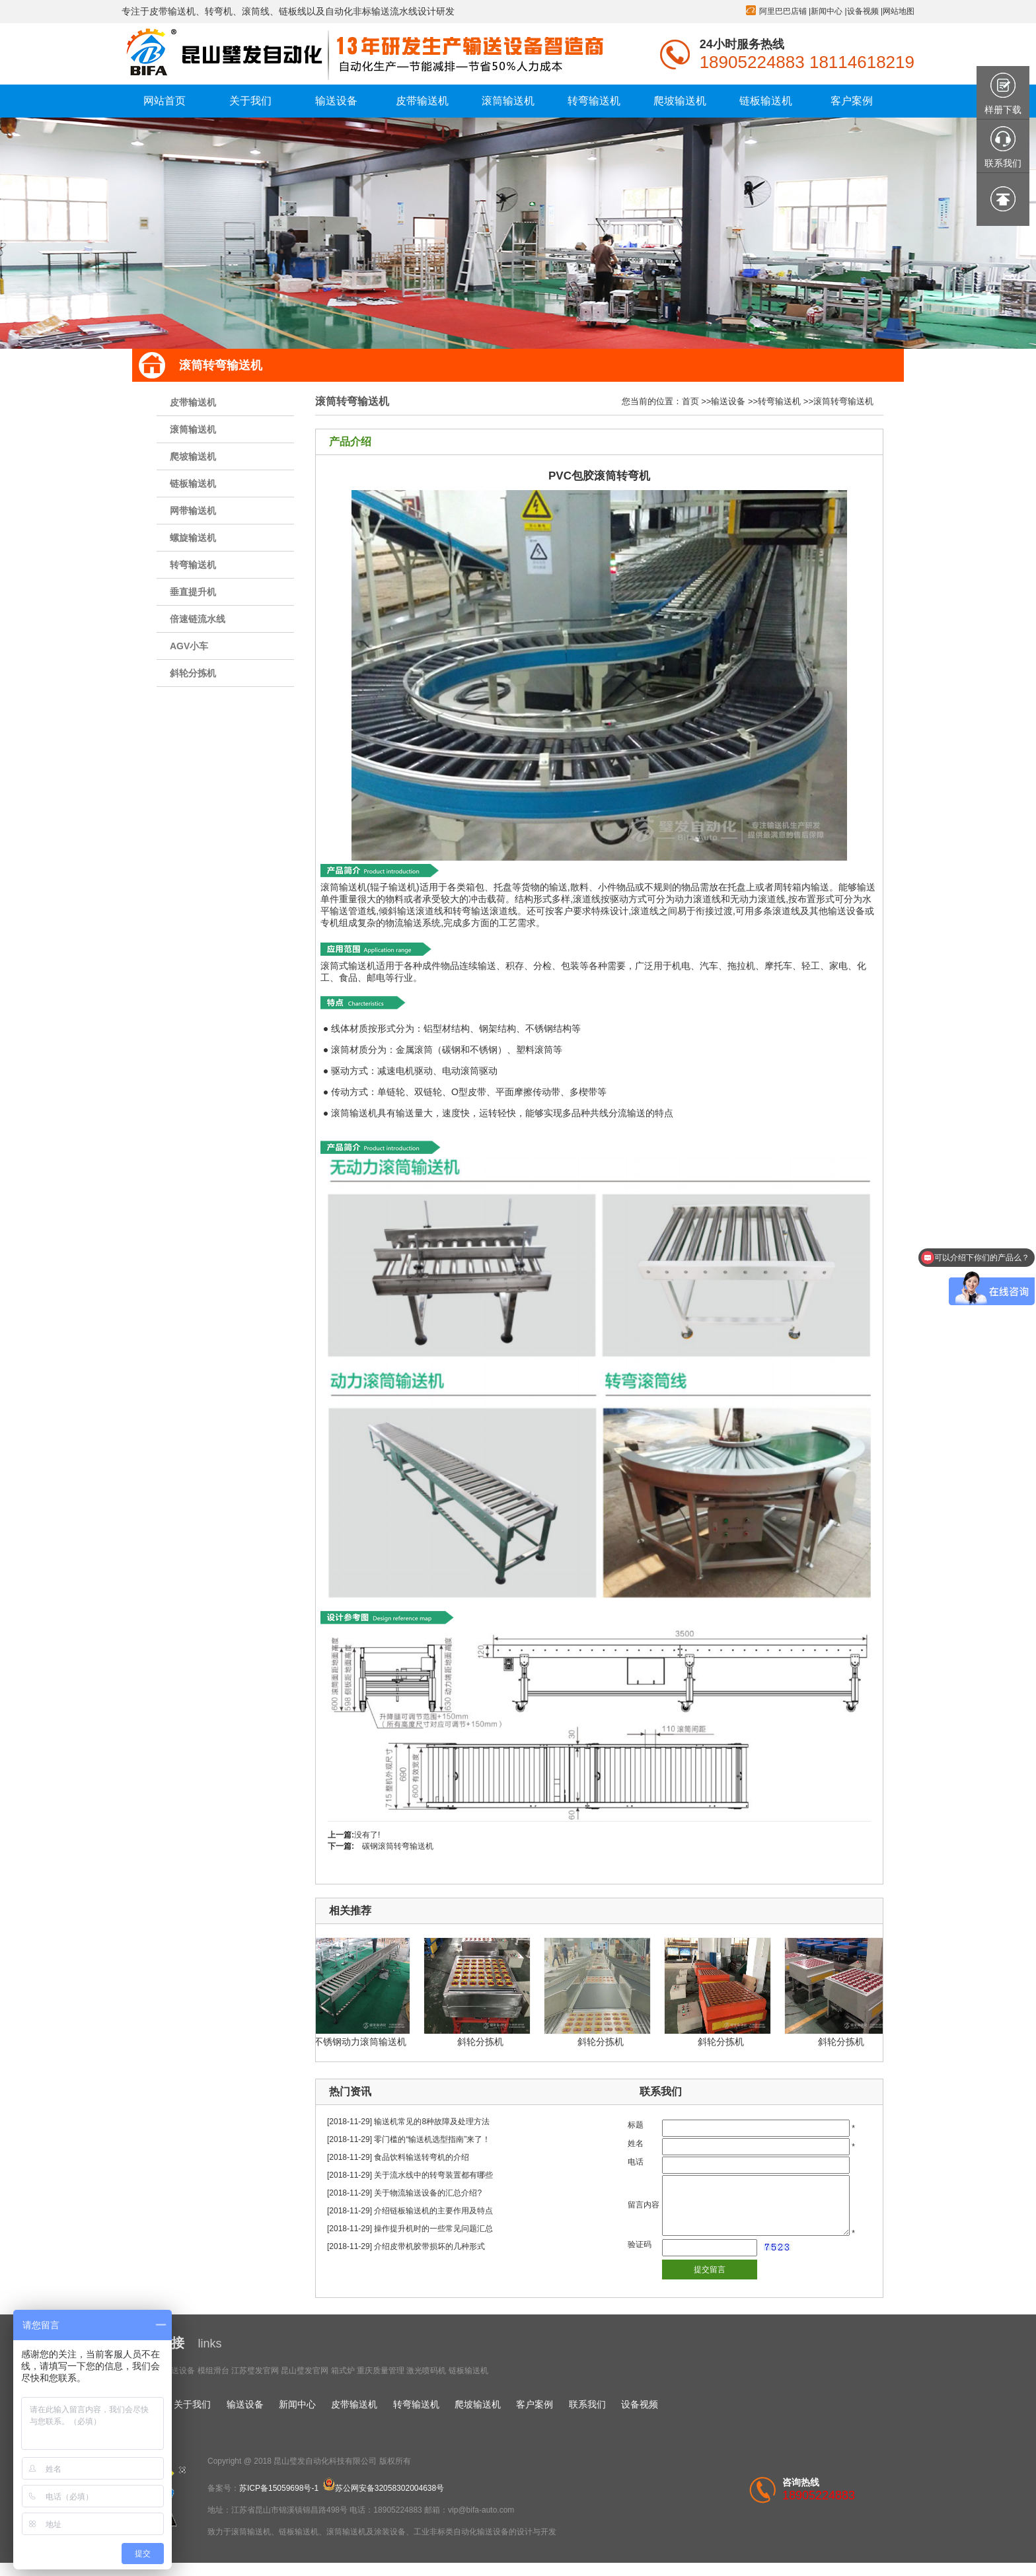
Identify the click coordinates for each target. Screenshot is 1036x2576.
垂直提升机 (193, 592)
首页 (690, 401)
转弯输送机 (193, 564)
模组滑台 (213, 2370)
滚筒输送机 (193, 429)
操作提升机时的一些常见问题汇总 (433, 2228)
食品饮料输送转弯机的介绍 (421, 2157)
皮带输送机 (193, 402)
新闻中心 (826, 11)
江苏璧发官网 (255, 2370)
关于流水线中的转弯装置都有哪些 (433, 2175)
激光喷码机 (426, 2370)
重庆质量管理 (380, 2370)
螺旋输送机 (193, 537)
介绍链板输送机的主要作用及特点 (433, 2210)
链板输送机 (193, 483)
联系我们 (587, 2404)
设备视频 (863, 11)
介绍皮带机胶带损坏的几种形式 (429, 2246)
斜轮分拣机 (193, 673)
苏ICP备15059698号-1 (278, 2488)
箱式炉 (343, 2370)
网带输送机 (193, 510)
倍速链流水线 (197, 619)
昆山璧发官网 (304, 2370)
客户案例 (534, 2404)
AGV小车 (189, 646)
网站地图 (898, 11)
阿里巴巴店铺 (783, 11)
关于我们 (192, 2404)
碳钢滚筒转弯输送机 (397, 1846)
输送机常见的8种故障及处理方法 (432, 2121)
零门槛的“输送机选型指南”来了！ (432, 2139)
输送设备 (728, 401)
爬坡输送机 (193, 456)
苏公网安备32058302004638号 (383, 2488)
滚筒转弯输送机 (843, 401)
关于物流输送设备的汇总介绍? (428, 2193)
